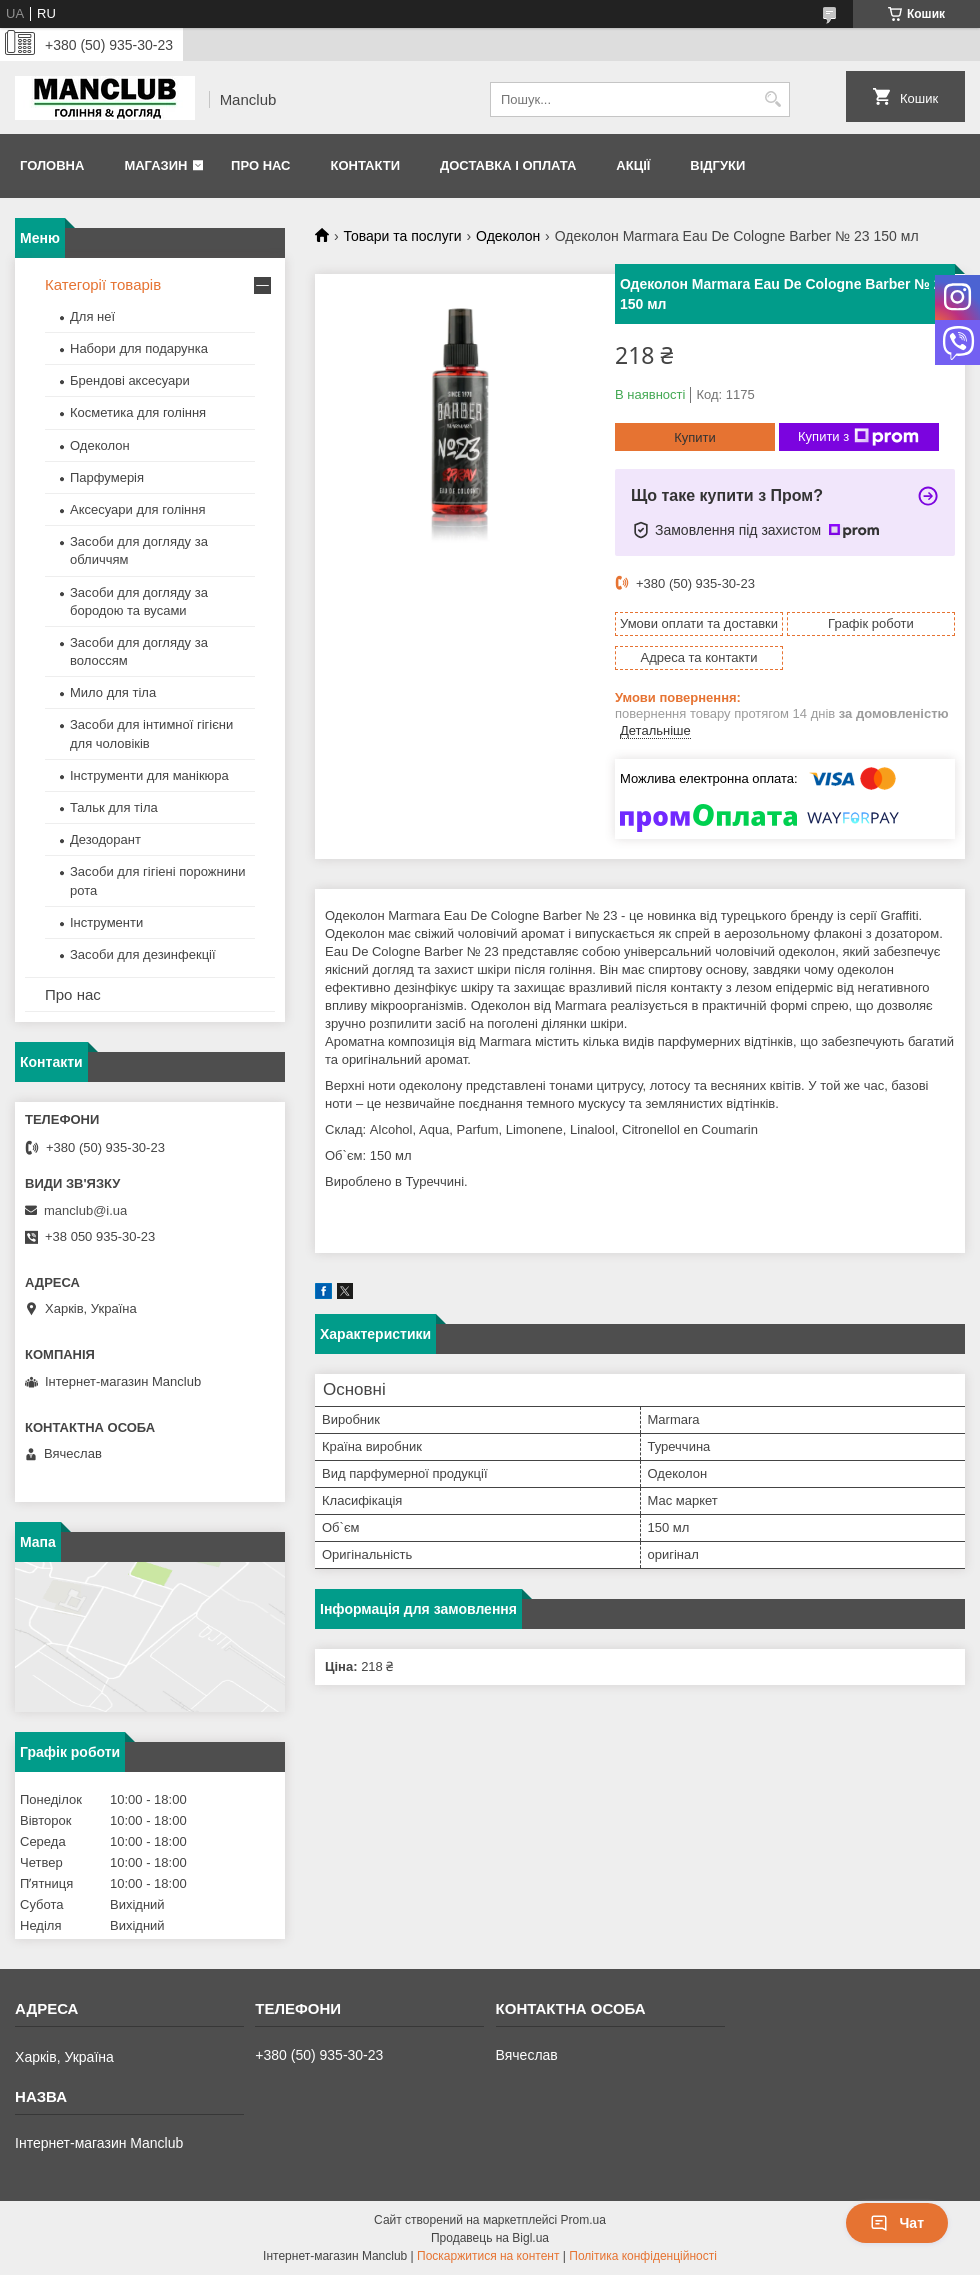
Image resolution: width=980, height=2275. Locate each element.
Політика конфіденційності (643, 2256)
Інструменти (106, 922)
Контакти (365, 165)
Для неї (92, 316)
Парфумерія (107, 477)
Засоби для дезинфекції (143, 954)
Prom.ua (583, 2220)
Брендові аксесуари (130, 380)
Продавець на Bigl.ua (490, 2238)
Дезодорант (105, 839)
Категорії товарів (103, 284)
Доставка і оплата (508, 165)
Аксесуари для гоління (138, 509)
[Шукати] (772, 99)
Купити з (858, 437)
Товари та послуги (402, 236)
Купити (695, 437)
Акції (633, 165)
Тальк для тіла (114, 807)
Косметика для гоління (138, 412)
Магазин (155, 165)
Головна (52, 165)
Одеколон (508, 236)
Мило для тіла (113, 692)
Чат (897, 2223)
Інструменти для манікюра (149, 775)
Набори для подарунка (139, 348)
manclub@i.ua (85, 1210)
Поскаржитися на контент (488, 2256)
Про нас (260, 165)
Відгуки (717, 165)
